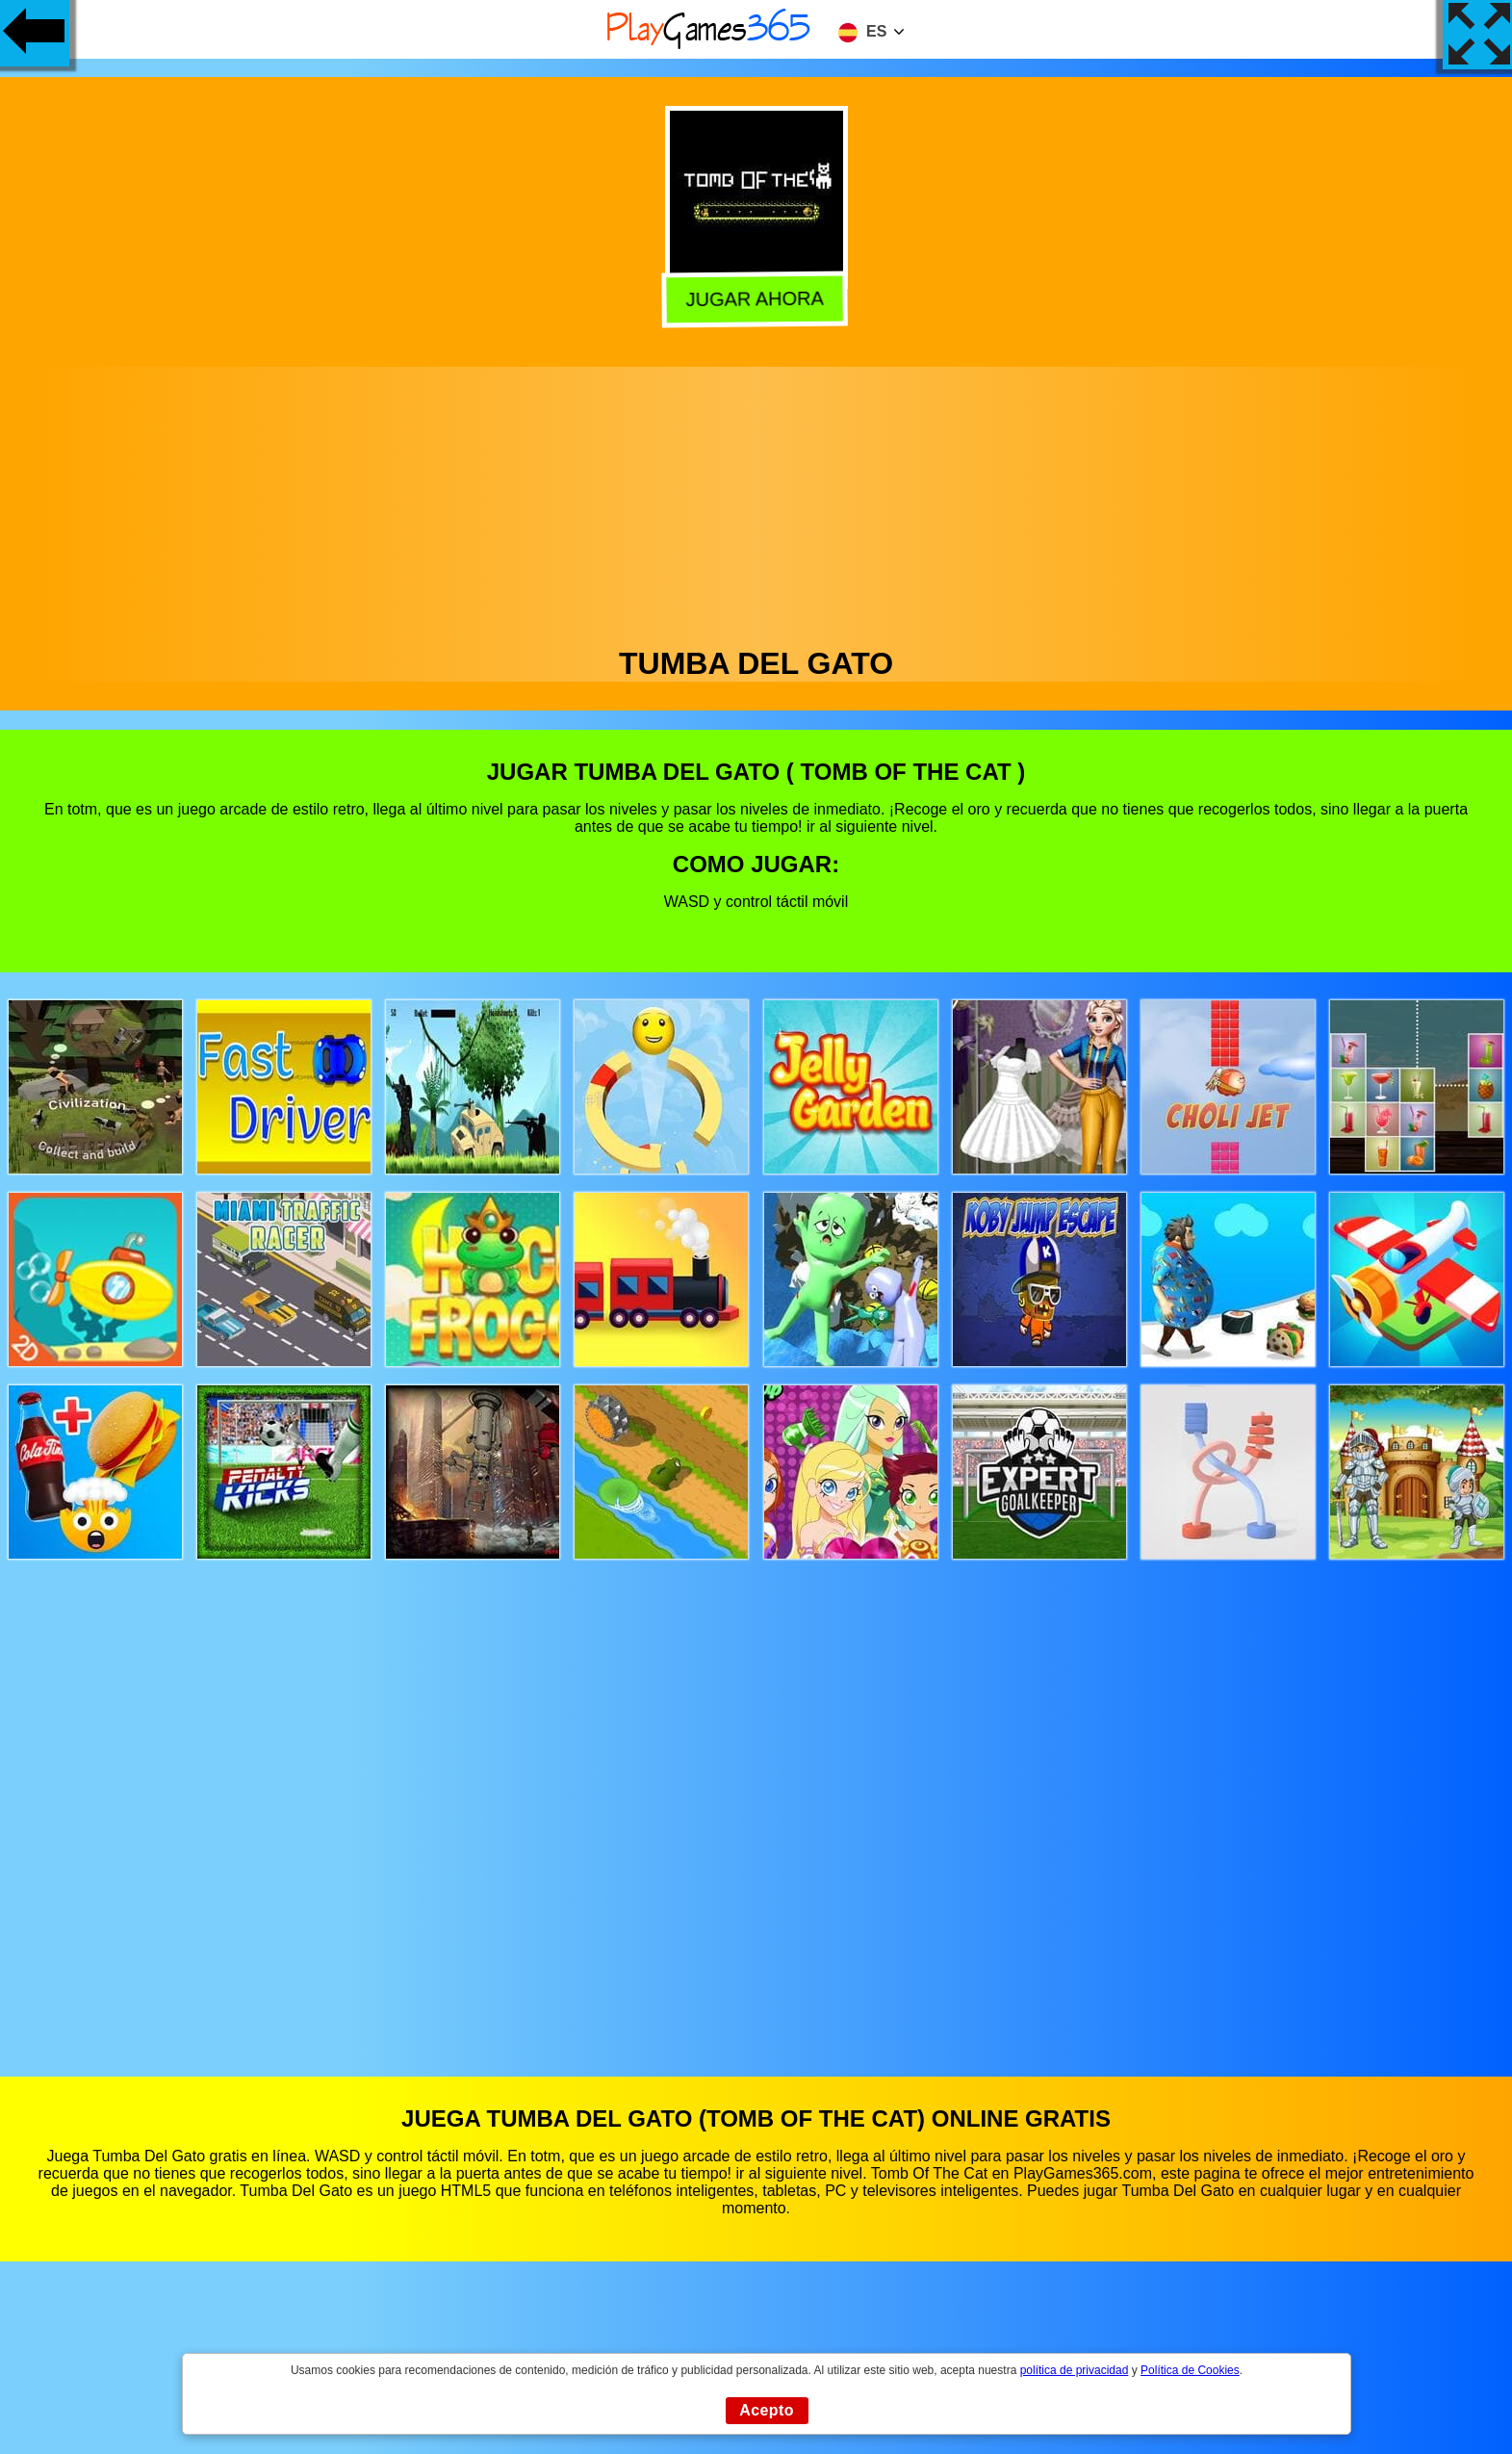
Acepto (766, 2410)
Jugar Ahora (758, 301)
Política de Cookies (1190, 2370)
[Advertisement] (756, 501)
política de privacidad (1074, 2370)
